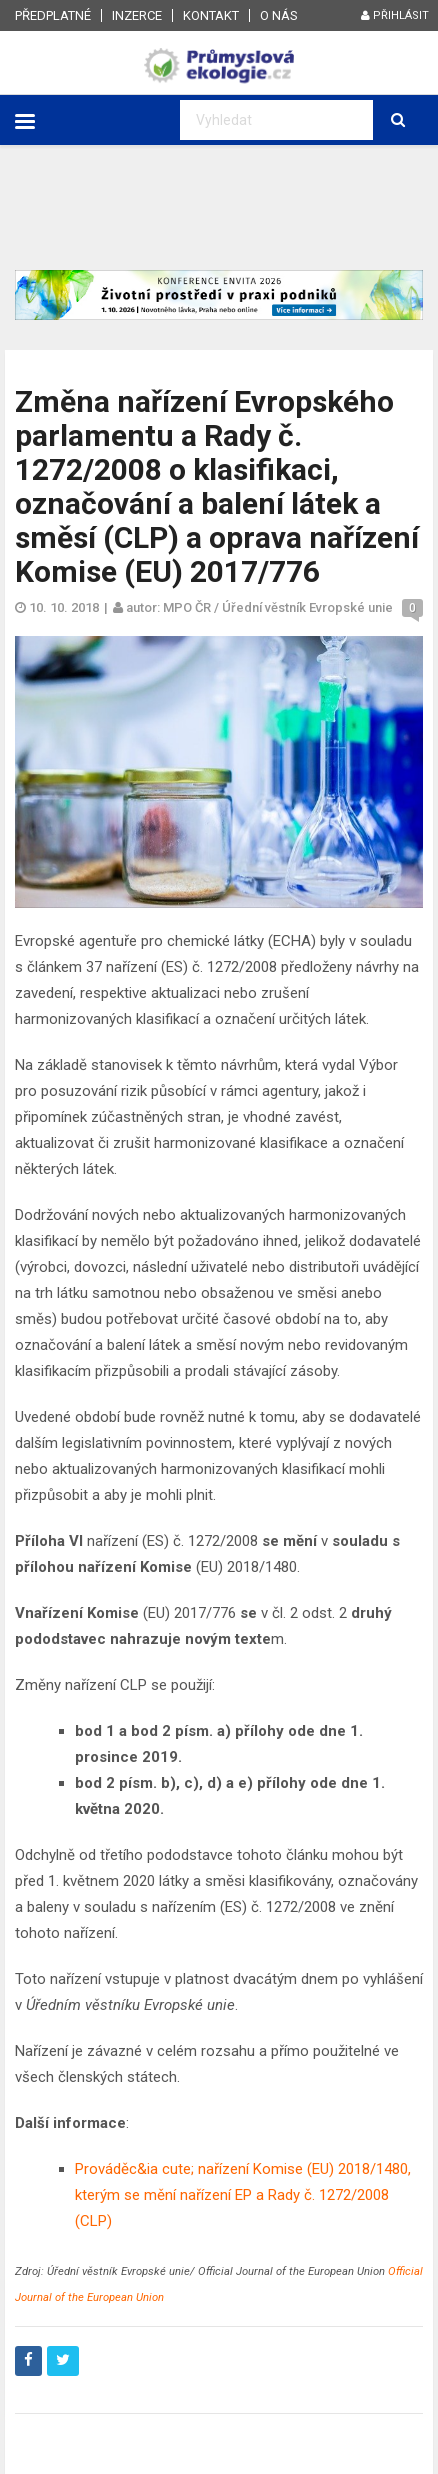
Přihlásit (395, 15)
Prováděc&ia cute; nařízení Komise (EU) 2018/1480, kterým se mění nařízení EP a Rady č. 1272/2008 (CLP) (243, 2195)
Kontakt (211, 15)
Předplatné (53, 15)
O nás (279, 15)
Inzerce (137, 15)
